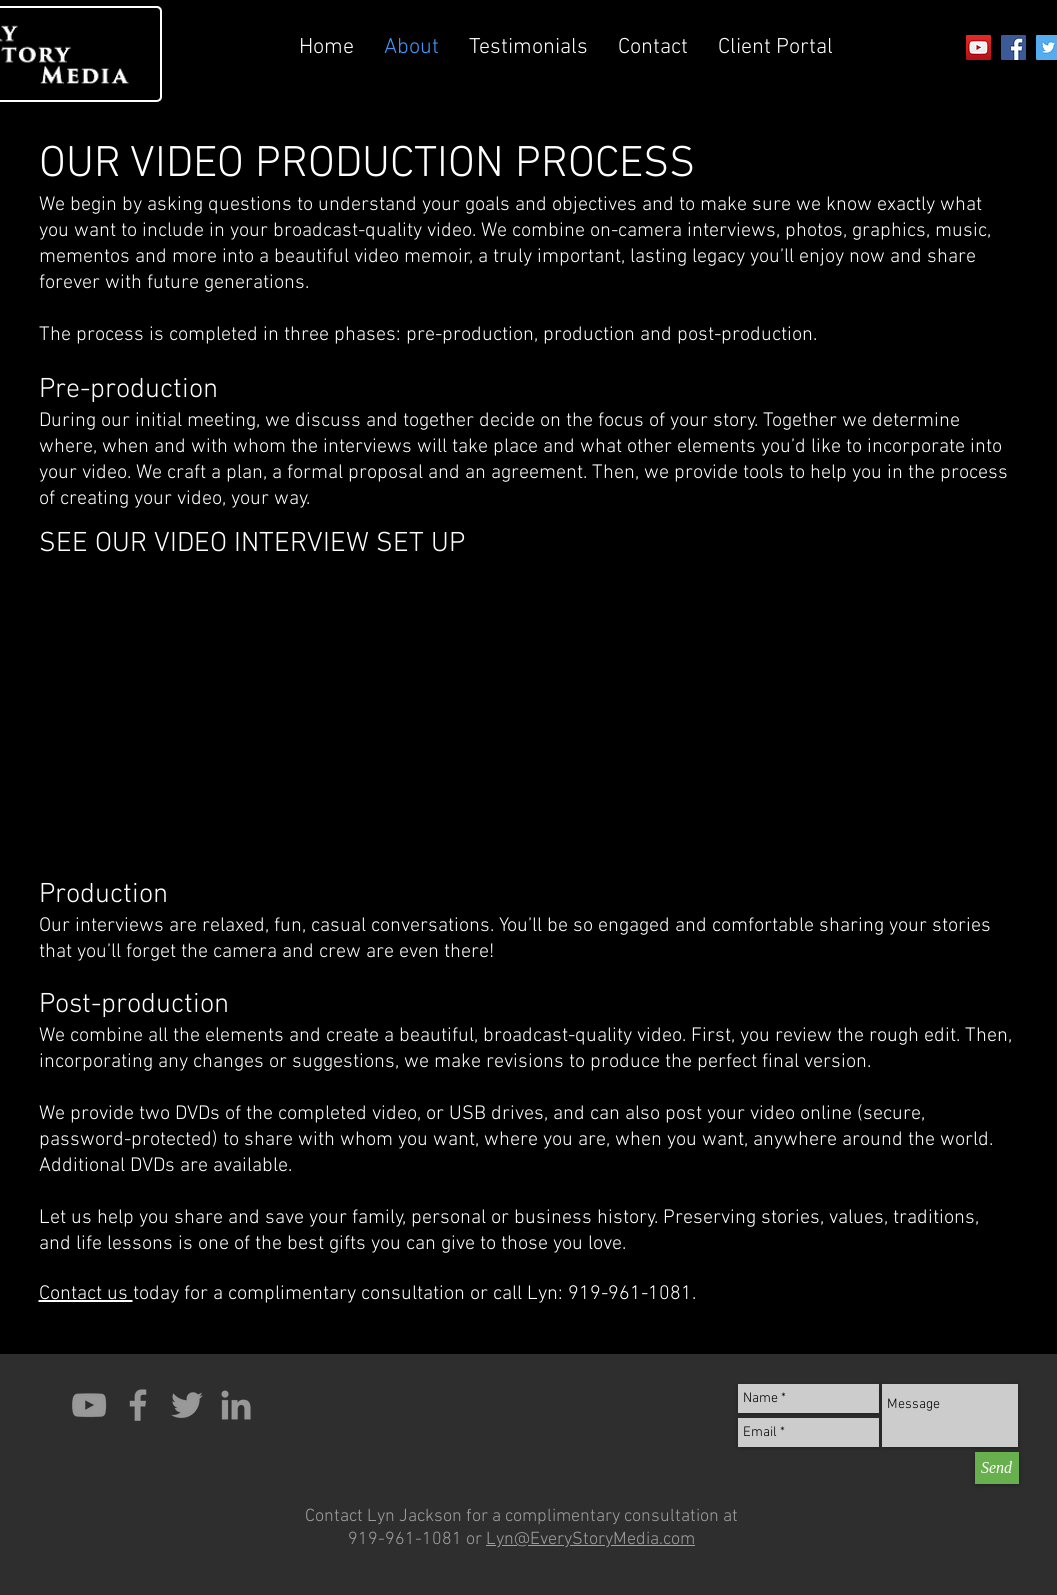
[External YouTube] (279, 701)
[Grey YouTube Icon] (89, 1405)
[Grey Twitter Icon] (187, 1405)
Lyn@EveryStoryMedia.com (590, 1539)
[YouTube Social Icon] (978, 47)
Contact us (86, 1294)
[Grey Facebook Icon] (138, 1405)
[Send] (997, 1468)
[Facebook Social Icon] (1013, 47)
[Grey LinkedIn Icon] (236, 1405)
